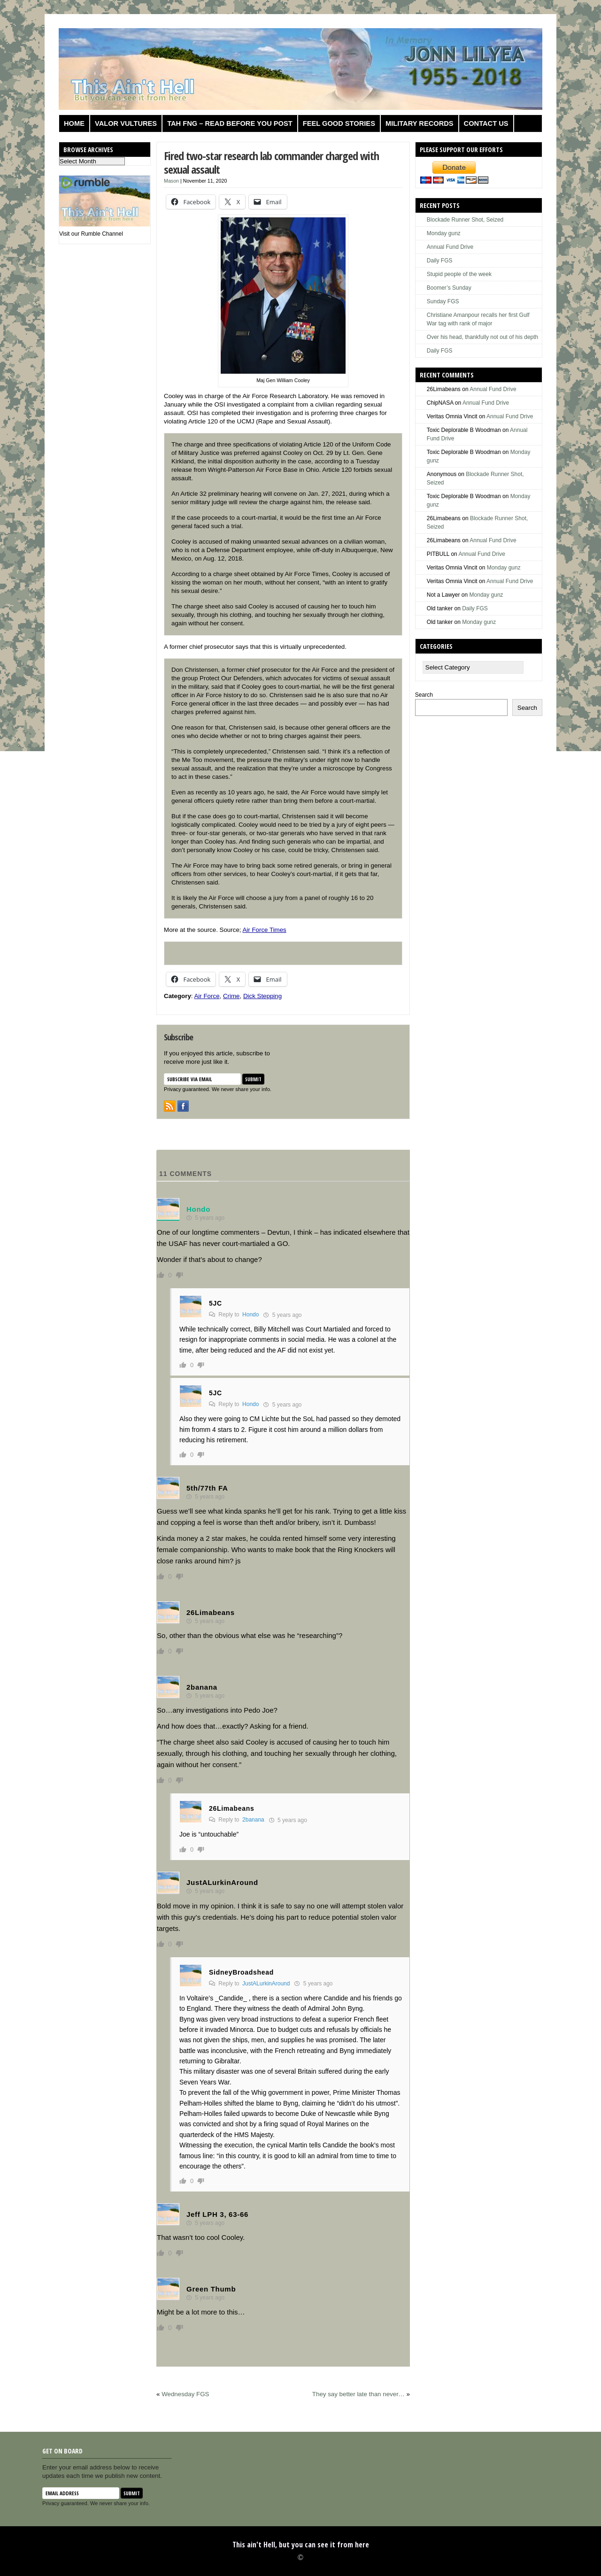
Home (74, 123)
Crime (231, 996)
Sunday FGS (443, 301)
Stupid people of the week (459, 274)
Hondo (250, 1314)
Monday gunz (444, 233)
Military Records (419, 123)
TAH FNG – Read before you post (230, 123)
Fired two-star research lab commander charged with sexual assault (271, 162)
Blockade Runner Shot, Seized (465, 219)
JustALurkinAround (266, 1983)
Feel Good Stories (339, 123)
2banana (253, 1819)
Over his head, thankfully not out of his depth (482, 337)
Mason (171, 181)
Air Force (206, 996)
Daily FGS (440, 260)
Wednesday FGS (185, 2394)
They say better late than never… (358, 2394)
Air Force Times (264, 929)
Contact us (486, 123)
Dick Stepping (262, 996)
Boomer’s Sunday (449, 288)
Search (424, 695)
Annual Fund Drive (450, 247)
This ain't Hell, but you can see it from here (300, 2544)
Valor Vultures (126, 123)
